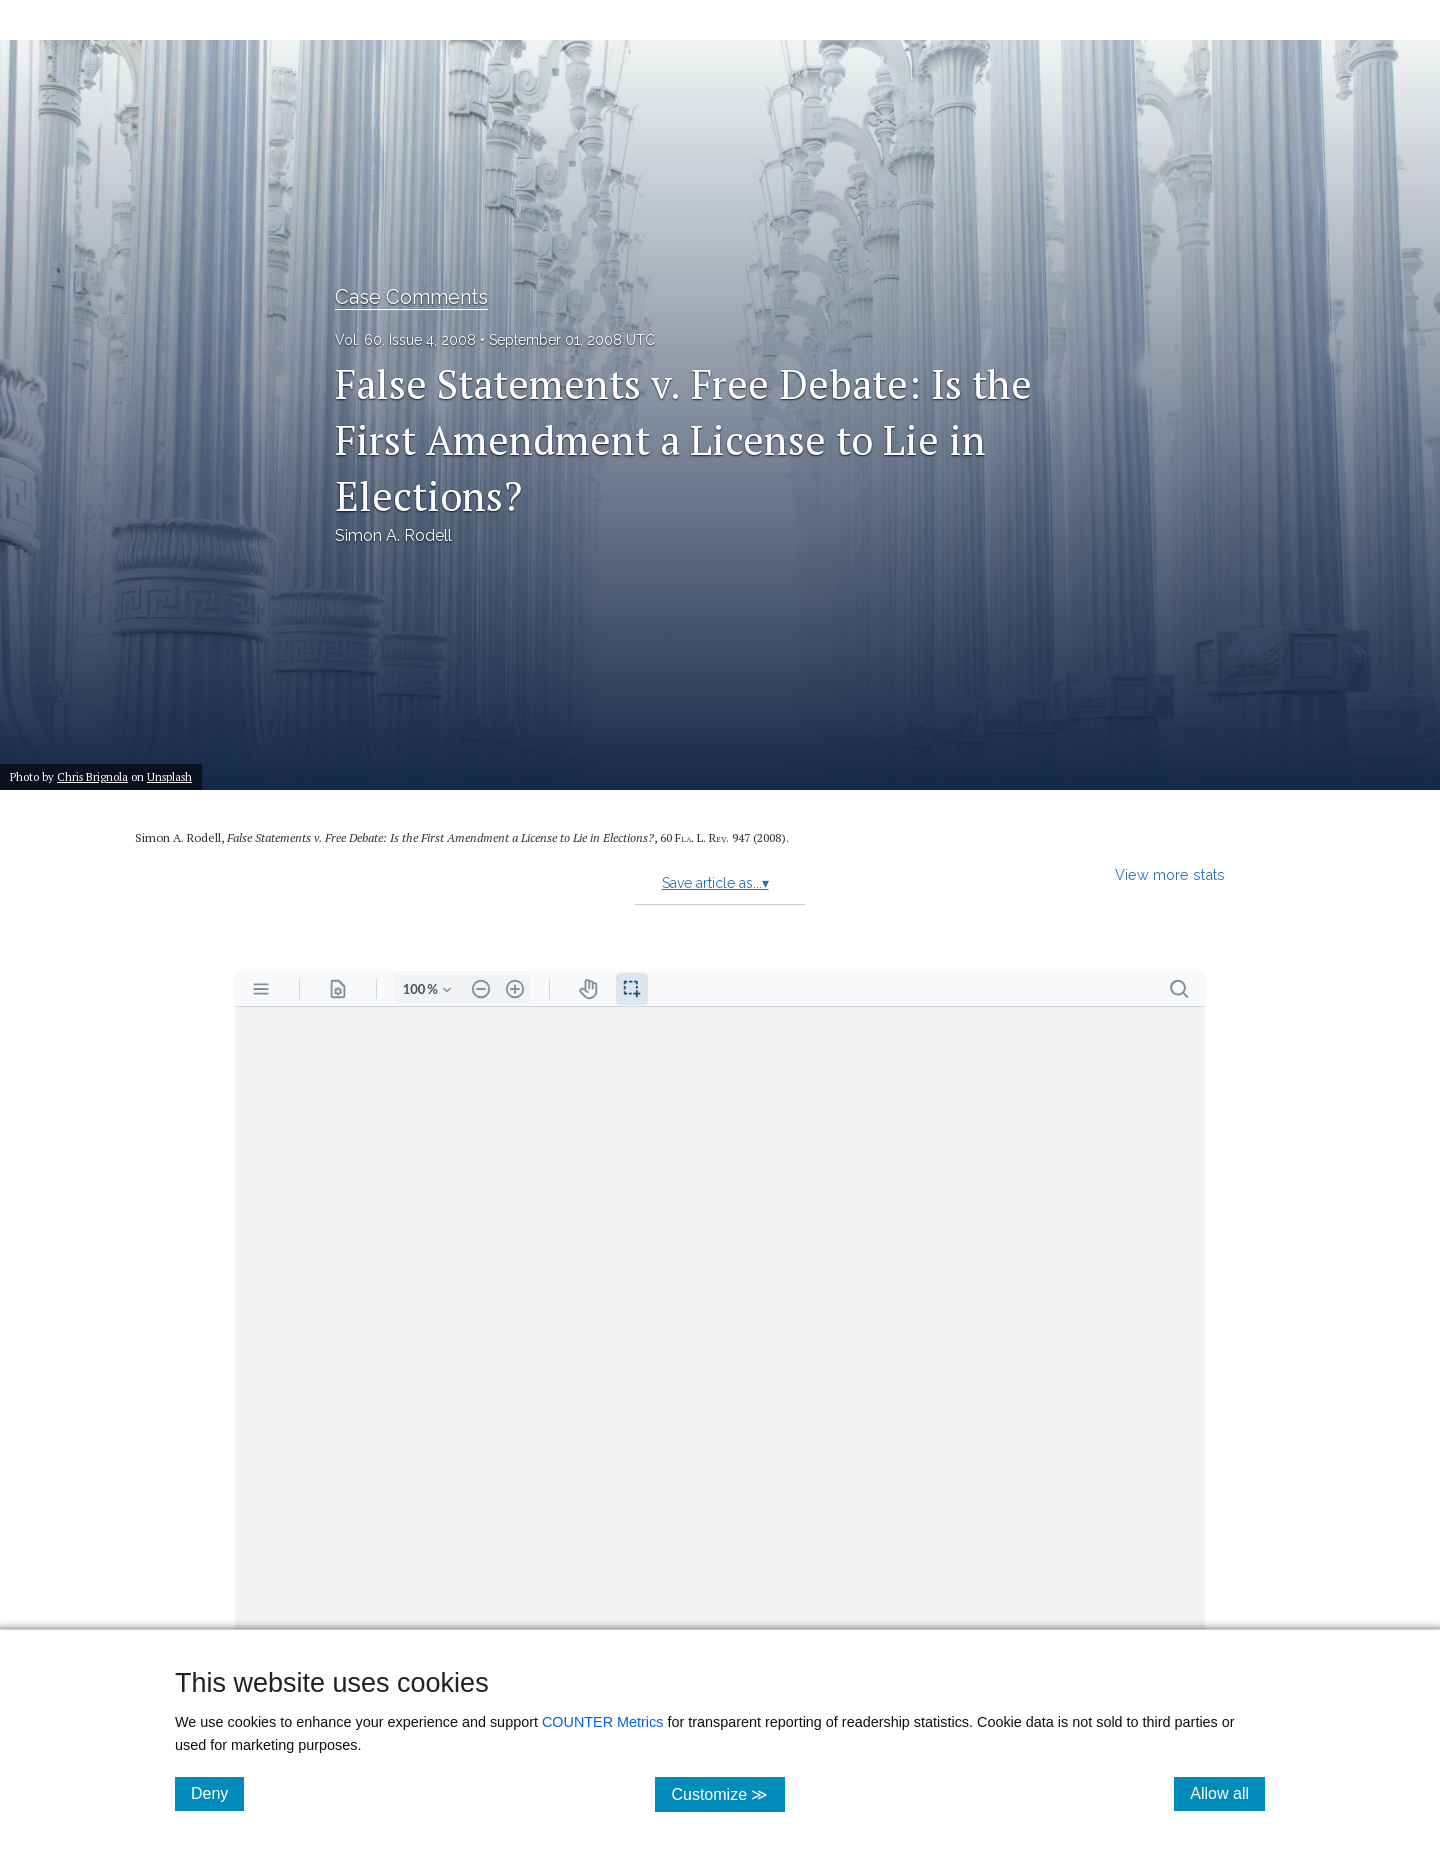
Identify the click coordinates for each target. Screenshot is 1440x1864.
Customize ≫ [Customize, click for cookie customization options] (727, 1793)
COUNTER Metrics (603, 1722)
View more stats (1170, 874)
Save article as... (715, 883)
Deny (217, 1793)
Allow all (1227, 1793)
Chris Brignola (92, 776)
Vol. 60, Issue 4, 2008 (405, 340)
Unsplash (169, 776)
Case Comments (411, 297)
